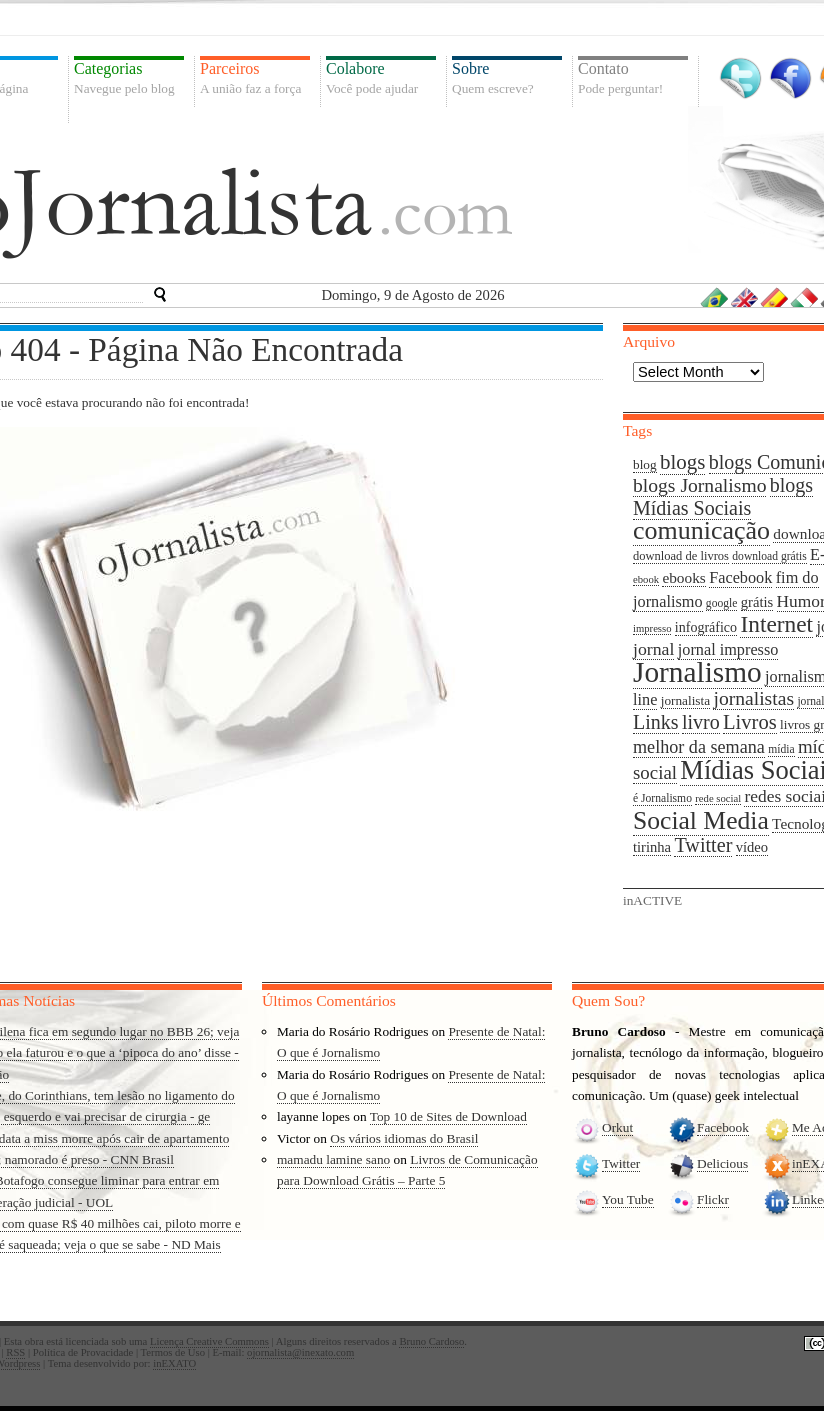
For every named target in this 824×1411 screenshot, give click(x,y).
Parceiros (255, 78)
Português (715, 297)
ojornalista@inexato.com (300, 1352)
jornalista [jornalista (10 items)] (685, 700)
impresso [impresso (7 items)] (652, 628)
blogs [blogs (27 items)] (682, 462)
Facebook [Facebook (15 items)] (740, 578)
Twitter (740, 78)
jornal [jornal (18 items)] (653, 649)
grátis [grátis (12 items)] (757, 602)
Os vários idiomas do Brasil (404, 1138)
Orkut (617, 1127)
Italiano (805, 297)
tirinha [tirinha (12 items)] (652, 847)
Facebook (790, 78)
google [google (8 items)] (722, 603)
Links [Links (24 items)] (656, 722)
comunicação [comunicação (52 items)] (701, 530)
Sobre (507, 78)
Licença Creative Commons (209, 1341)
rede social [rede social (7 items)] (718, 798)
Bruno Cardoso (431, 1341)
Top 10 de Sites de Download (448, 1116)
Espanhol (775, 297)
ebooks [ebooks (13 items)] (683, 577)
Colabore (381, 78)
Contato (633, 78)
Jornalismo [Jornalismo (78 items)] (697, 672)
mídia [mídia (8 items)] (781, 749)
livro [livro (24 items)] (701, 722)
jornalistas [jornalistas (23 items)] (753, 698)
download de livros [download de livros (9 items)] (681, 556)
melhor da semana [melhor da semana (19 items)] (699, 747)
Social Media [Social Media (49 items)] (701, 820)
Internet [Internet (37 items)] (776, 624)
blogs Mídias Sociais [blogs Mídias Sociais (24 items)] (723, 496)
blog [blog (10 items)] (645, 464)
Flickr (713, 1199)
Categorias (129, 78)
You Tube (628, 1199)
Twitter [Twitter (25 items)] (703, 845)
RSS (15, 1352)
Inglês (745, 297)
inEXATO (174, 1363)
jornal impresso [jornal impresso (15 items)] (728, 650)
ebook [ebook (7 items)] (646, 579)
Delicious (722, 1163)
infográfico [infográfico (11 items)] (706, 627)
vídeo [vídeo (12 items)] (752, 847)
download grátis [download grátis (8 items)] (769, 556)
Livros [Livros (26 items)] (750, 722)
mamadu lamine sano (333, 1159)
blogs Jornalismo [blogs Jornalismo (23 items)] (699, 485)
